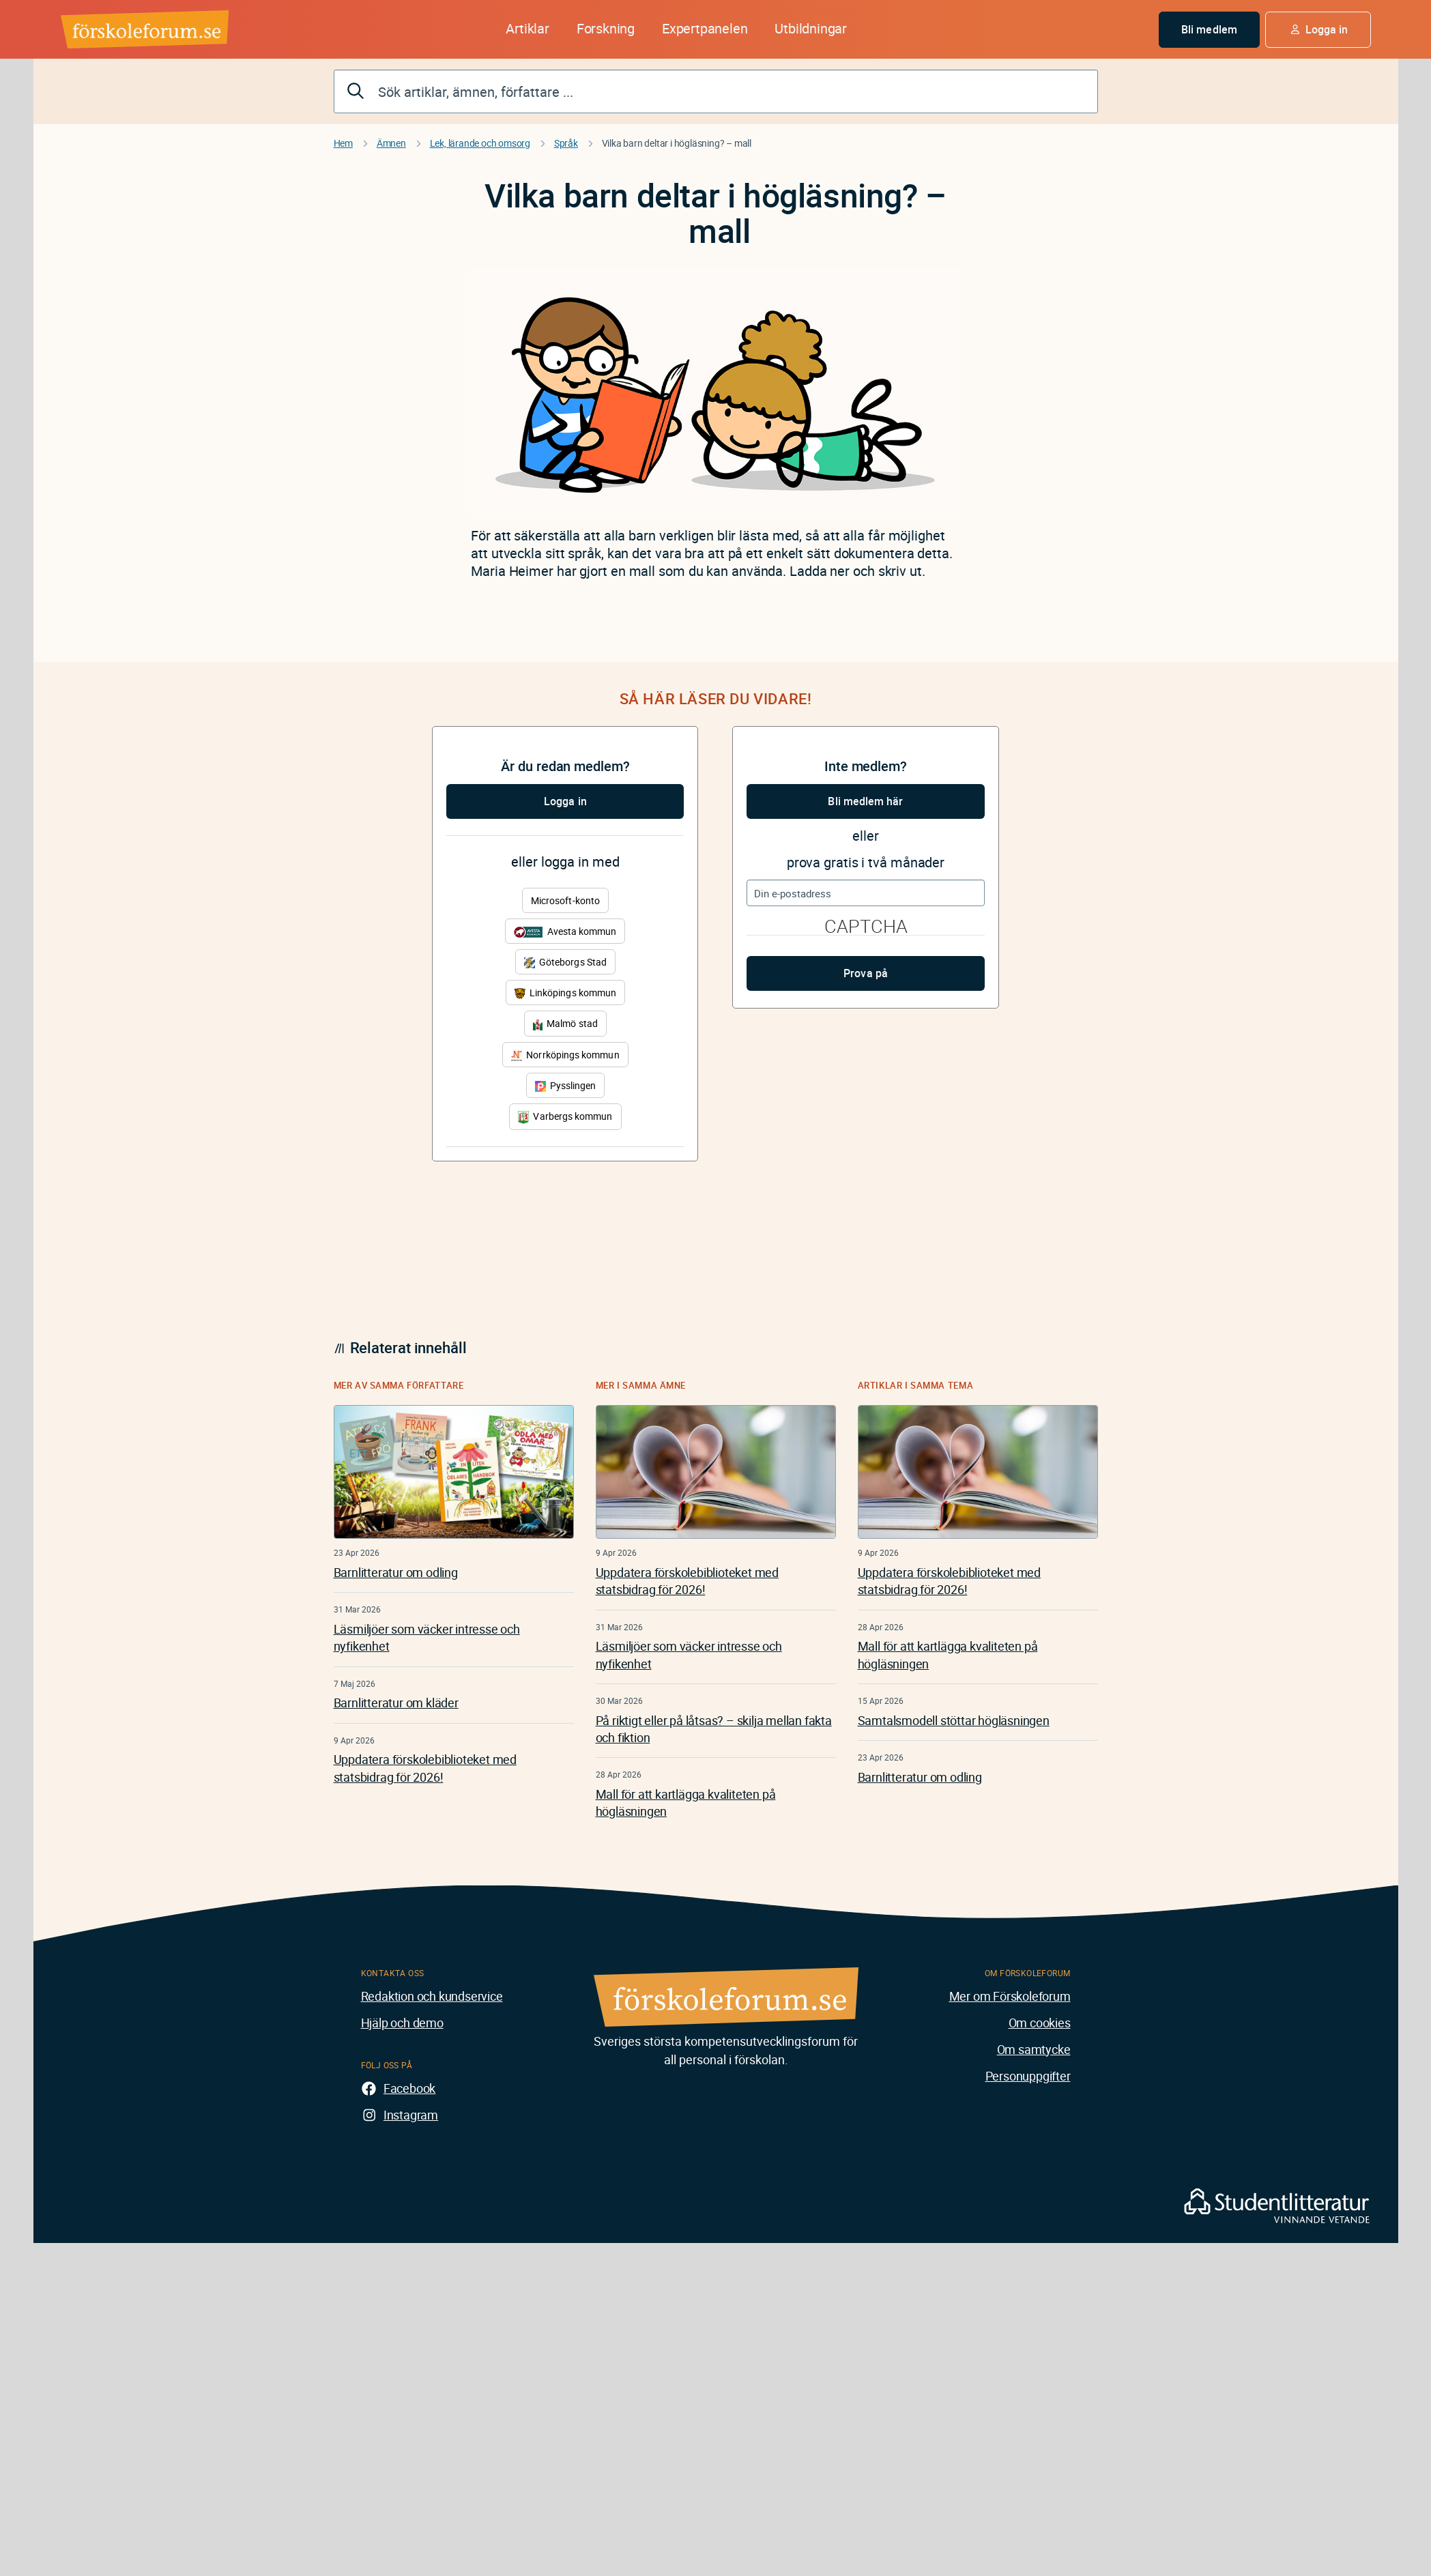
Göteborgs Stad (565, 961)
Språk (566, 142)
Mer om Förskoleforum (1010, 1996)
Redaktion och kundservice (432, 1996)
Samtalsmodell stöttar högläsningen (954, 1720)
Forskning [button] (606, 28)
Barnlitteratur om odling (396, 1572)
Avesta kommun (565, 931)
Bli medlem (1209, 29)
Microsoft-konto (565, 900)
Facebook (409, 2088)
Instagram (411, 2115)
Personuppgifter (1028, 2076)
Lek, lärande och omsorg (480, 142)
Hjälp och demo (402, 2022)
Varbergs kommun (565, 1117)
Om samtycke (1034, 2049)
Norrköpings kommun (565, 1054)
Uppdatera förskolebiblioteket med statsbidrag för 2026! (425, 1767)
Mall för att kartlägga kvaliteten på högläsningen (686, 1802)
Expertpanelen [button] (704, 28)
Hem (343, 142)
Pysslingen (565, 1085)
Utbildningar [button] (811, 28)
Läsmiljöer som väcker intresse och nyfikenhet (427, 1637)
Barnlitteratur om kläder (396, 1702)
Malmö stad (565, 1023)
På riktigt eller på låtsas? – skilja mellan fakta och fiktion (714, 1729)
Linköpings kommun (565, 992)
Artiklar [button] (527, 28)
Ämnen (391, 142)
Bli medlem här (865, 801)
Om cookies (1040, 2022)
